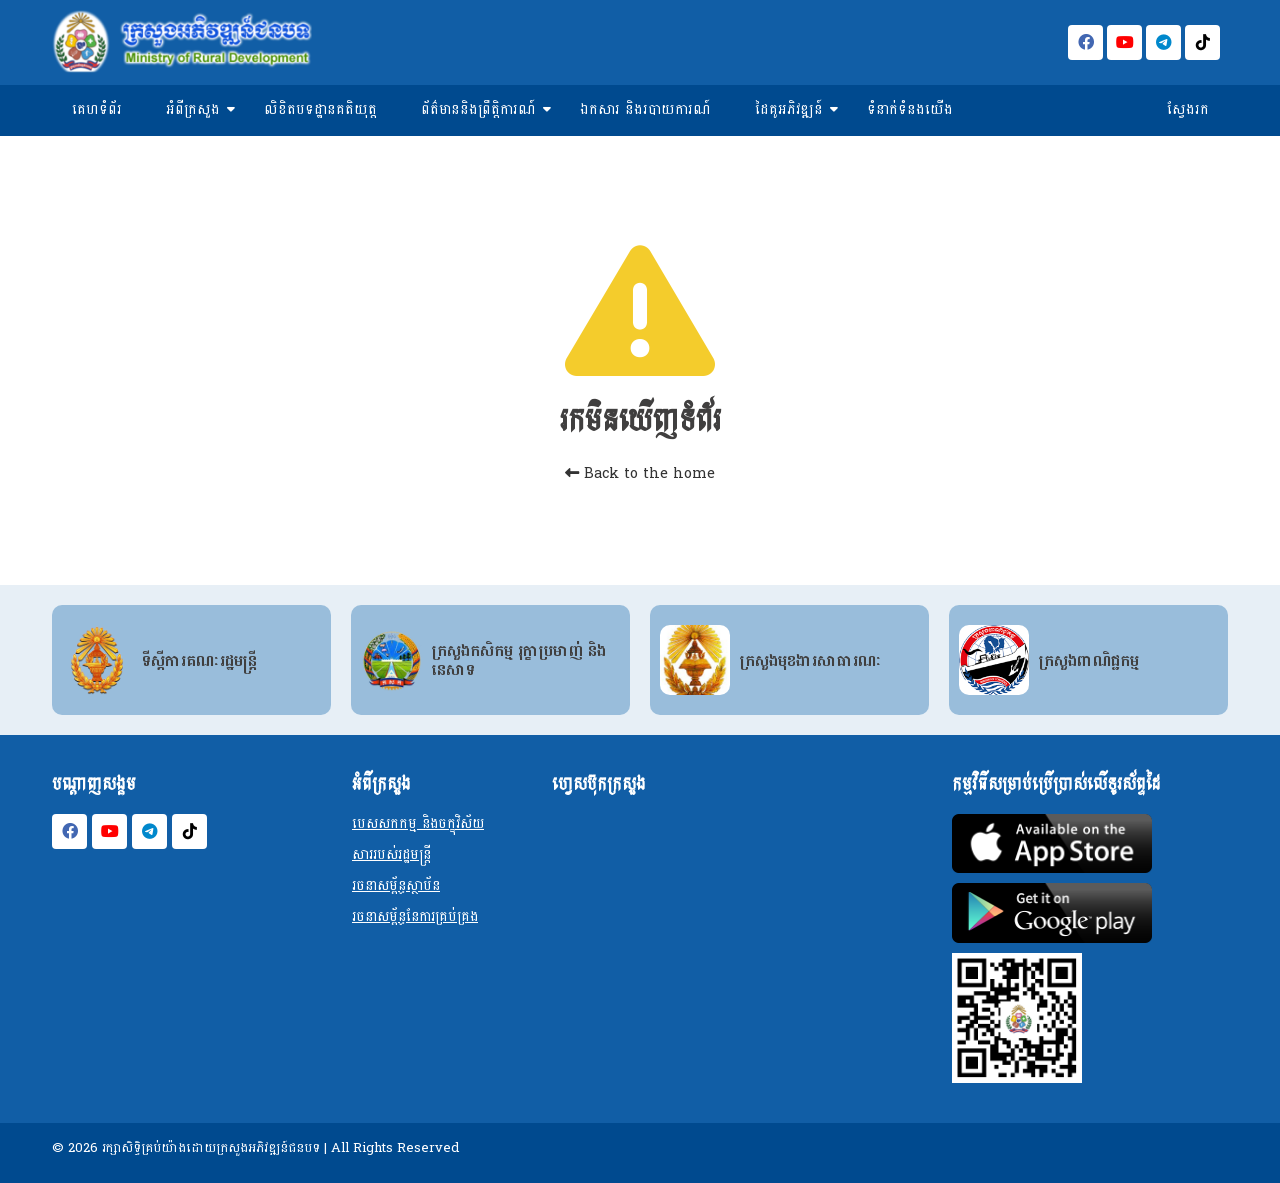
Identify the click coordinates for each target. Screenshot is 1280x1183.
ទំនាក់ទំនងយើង (910, 109)
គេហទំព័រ (97, 109)
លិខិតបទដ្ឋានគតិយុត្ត (320, 109)
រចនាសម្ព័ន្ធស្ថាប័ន (396, 885)
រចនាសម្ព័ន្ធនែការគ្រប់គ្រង (415, 916)
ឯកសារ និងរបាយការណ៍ (645, 109)
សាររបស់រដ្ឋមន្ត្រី (391, 854)
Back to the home (640, 473)
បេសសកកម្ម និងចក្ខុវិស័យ (418, 823)
